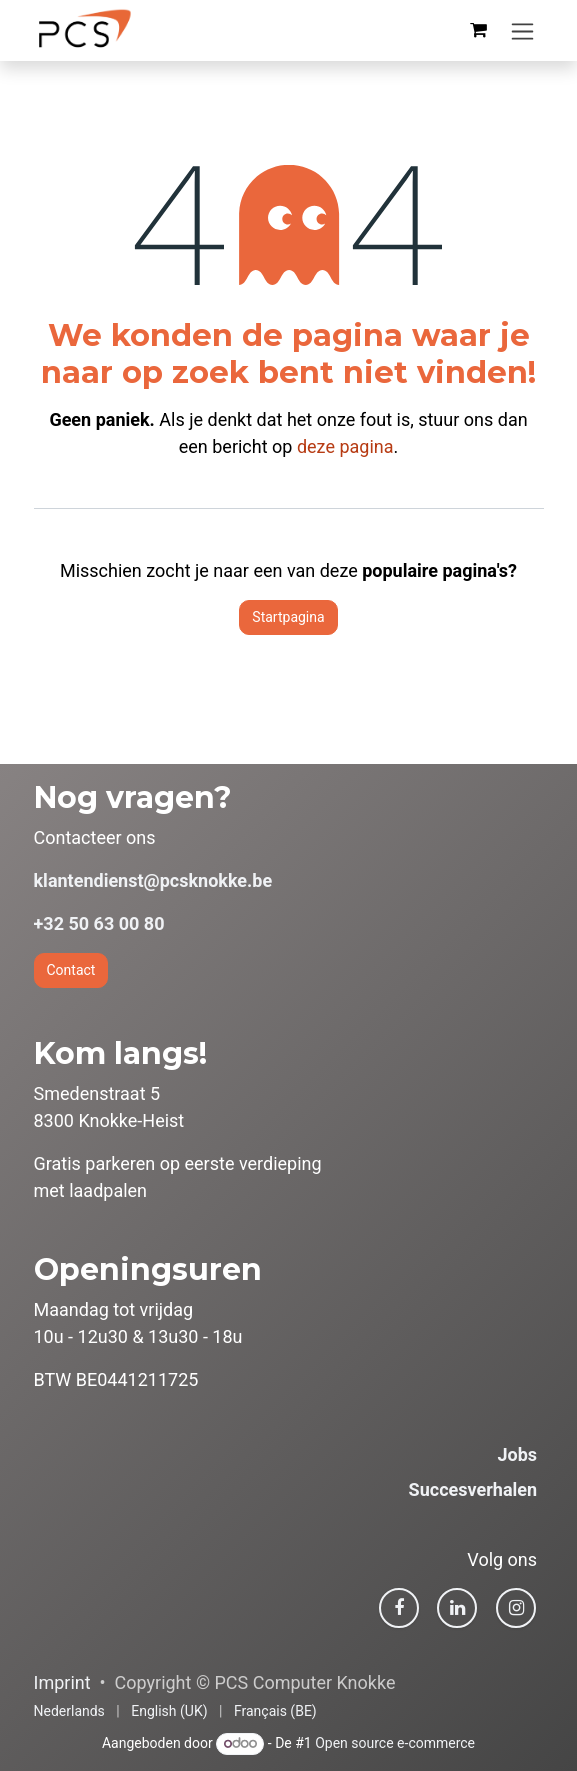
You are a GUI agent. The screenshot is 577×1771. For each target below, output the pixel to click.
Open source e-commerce (395, 1743)
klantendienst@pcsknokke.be (153, 880)
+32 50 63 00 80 (99, 923)
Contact (71, 970)
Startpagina (288, 617)
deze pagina (345, 446)
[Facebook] (399, 1608)
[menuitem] (69, 1711)
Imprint (62, 1682)
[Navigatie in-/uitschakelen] (522, 30)
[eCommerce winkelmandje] (479, 30)
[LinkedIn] (457, 1608)
